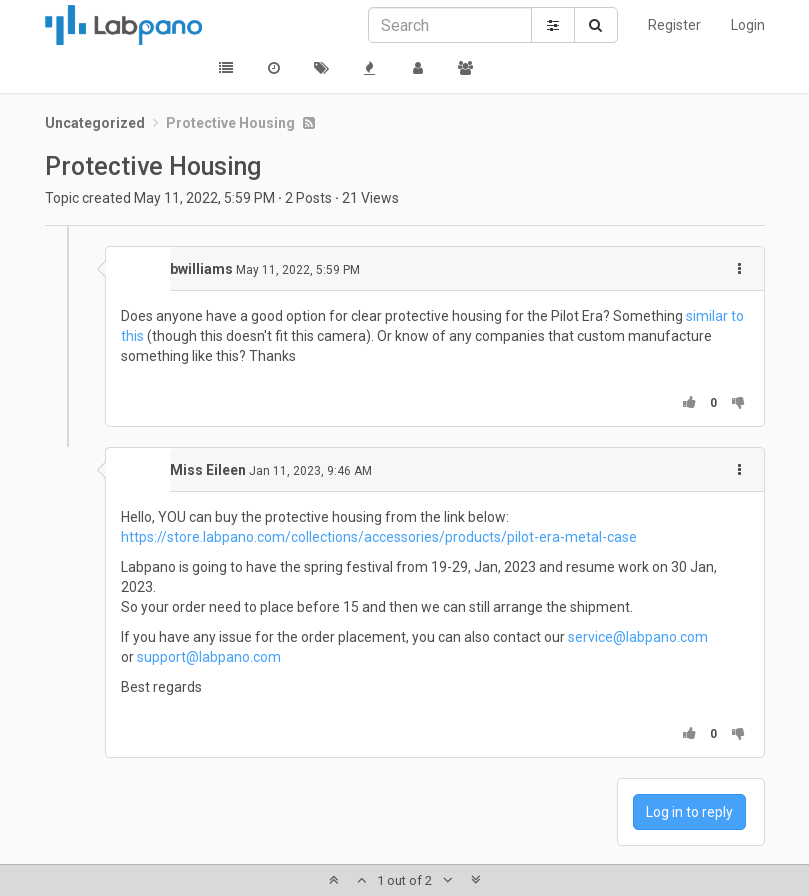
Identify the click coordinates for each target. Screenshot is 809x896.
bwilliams (201, 269)
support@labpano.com (209, 657)
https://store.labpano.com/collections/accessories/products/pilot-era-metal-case (379, 537)
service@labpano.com (638, 637)
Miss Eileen (208, 470)
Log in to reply (689, 812)
